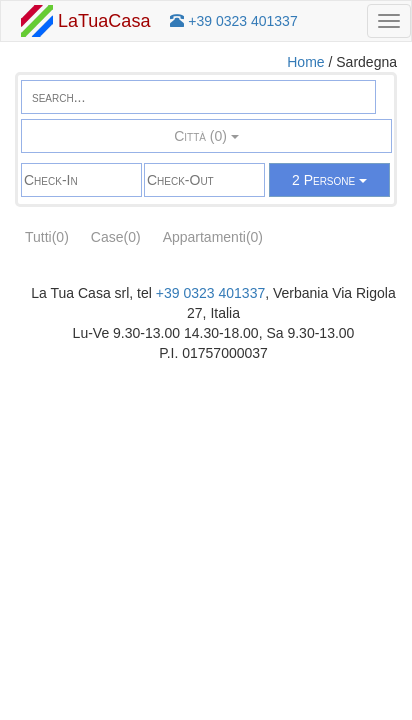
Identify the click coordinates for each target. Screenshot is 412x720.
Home (305, 62)
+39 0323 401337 (210, 293)
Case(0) (116, 237)
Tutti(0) (47, 237)
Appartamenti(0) (213, 237)
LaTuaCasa (85, 21)
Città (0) (206, 136)
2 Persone (329, 180)
